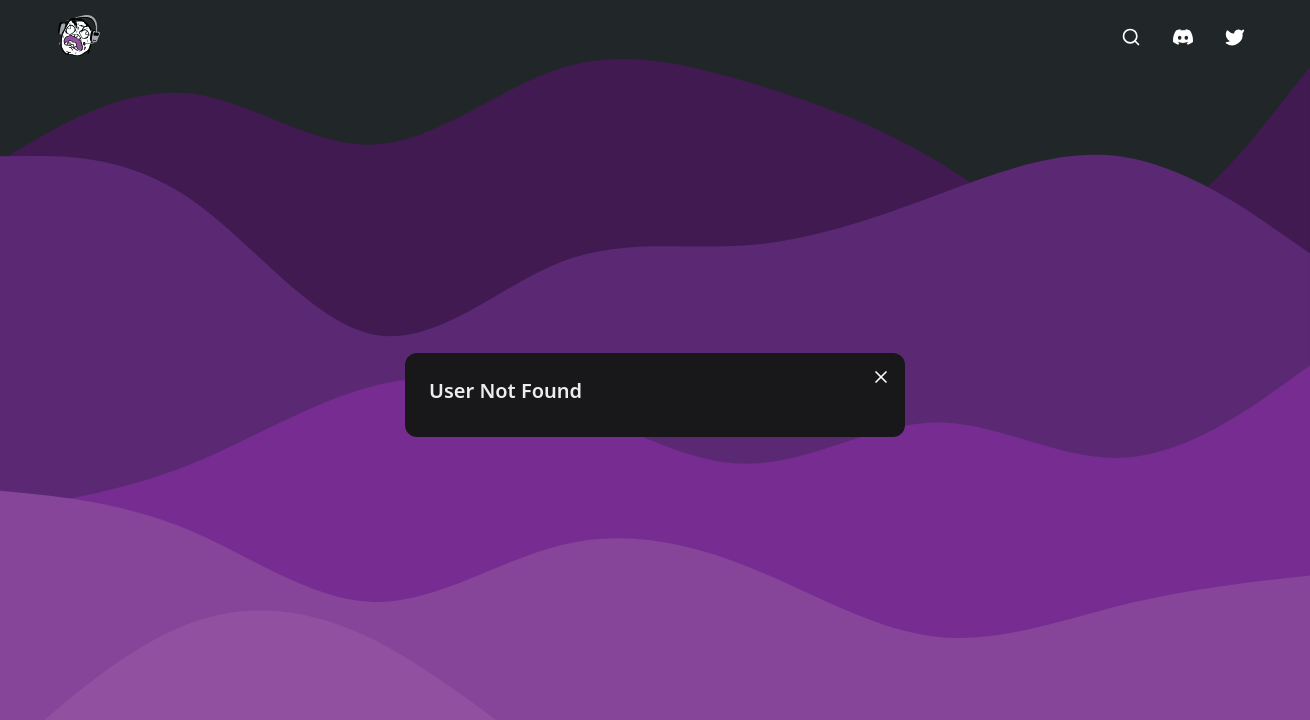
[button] (79, 36)
